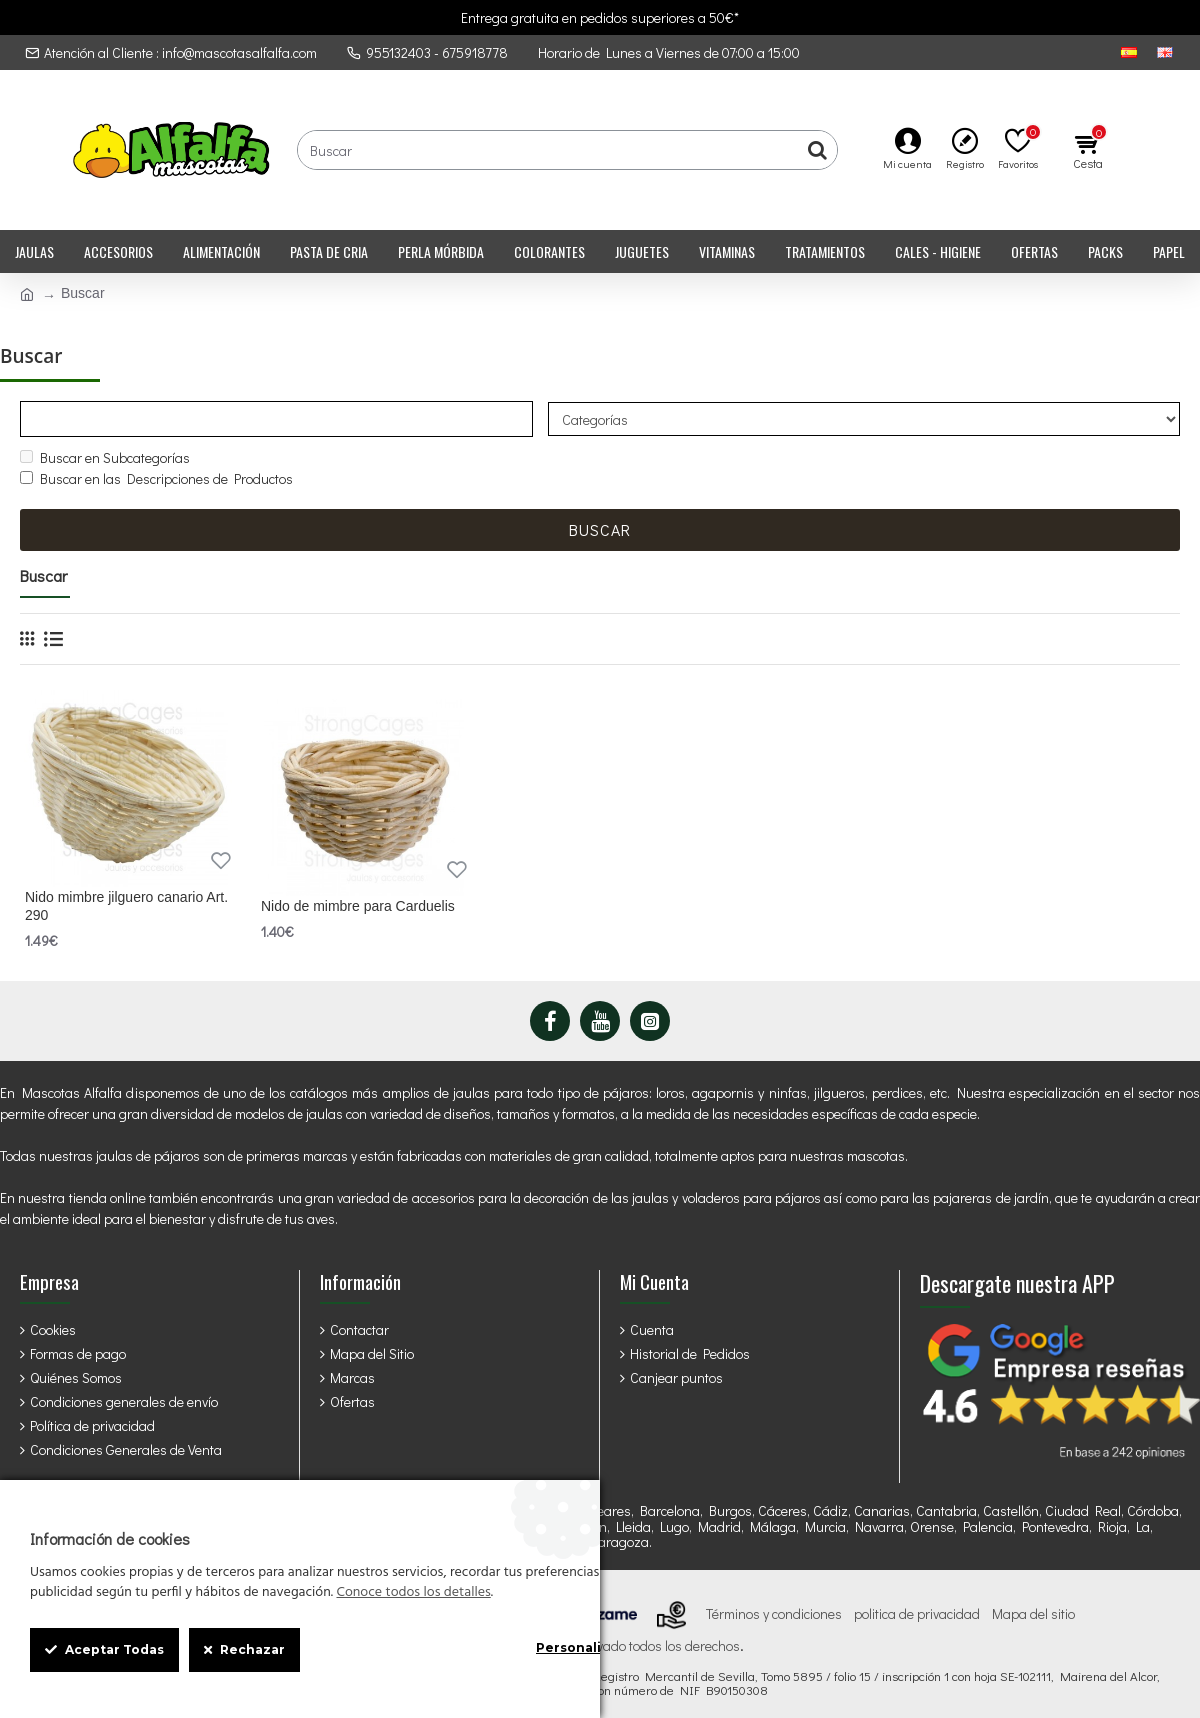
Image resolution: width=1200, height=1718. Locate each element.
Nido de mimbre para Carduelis (358, 908)
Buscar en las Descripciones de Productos (156, 480)
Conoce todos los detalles (413, 1593)
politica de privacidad (917, 1615)
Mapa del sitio (1033, 1615)
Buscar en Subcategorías (105, 459)
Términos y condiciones (774, 1615)
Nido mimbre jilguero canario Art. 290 (126, 908)
